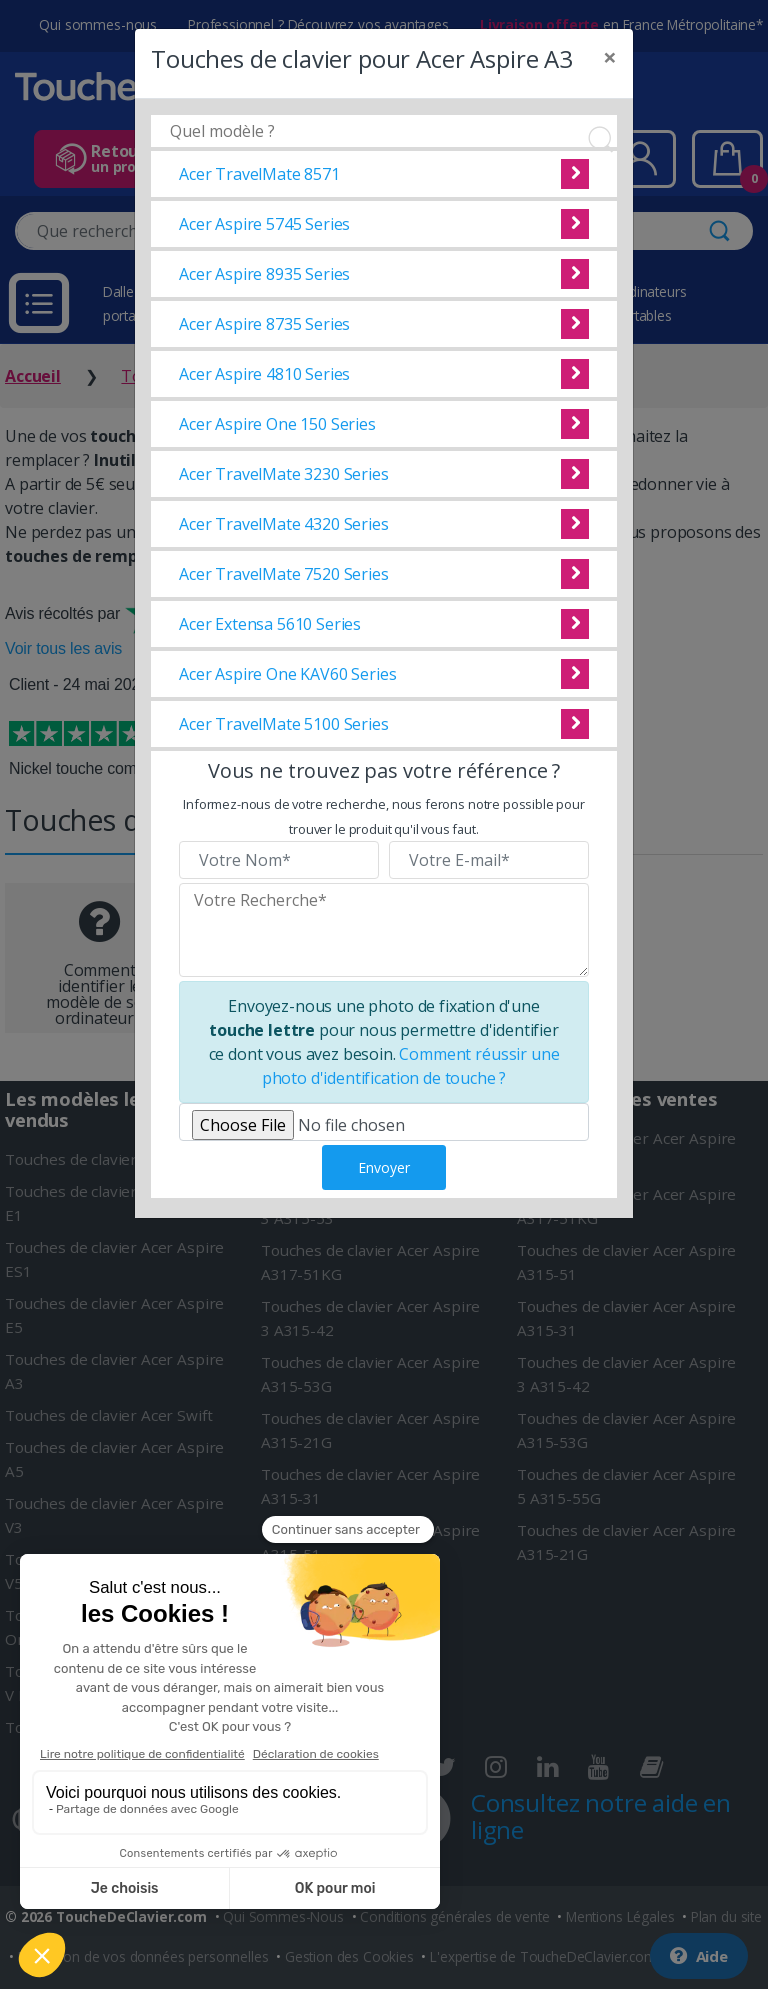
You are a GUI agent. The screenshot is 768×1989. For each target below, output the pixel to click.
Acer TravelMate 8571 (259, 174)
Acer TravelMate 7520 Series (284, 574)
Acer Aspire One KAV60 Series (288, 674)
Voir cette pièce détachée (575, 174)
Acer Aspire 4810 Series (264, 374)
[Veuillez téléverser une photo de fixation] (384, 1122)
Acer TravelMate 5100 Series (284, 724)
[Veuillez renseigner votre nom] (279, 860)
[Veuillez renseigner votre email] (489, 860)
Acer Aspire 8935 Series (264, 274)
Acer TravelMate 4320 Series (284, 524)
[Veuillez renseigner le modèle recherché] (384, 930)
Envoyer (384, 1167)
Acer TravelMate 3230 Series (284, 474)
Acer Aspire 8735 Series (264, 324)
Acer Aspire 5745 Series (264, 224)
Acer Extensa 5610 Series (270, 624)
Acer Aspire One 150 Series (277, 424)
